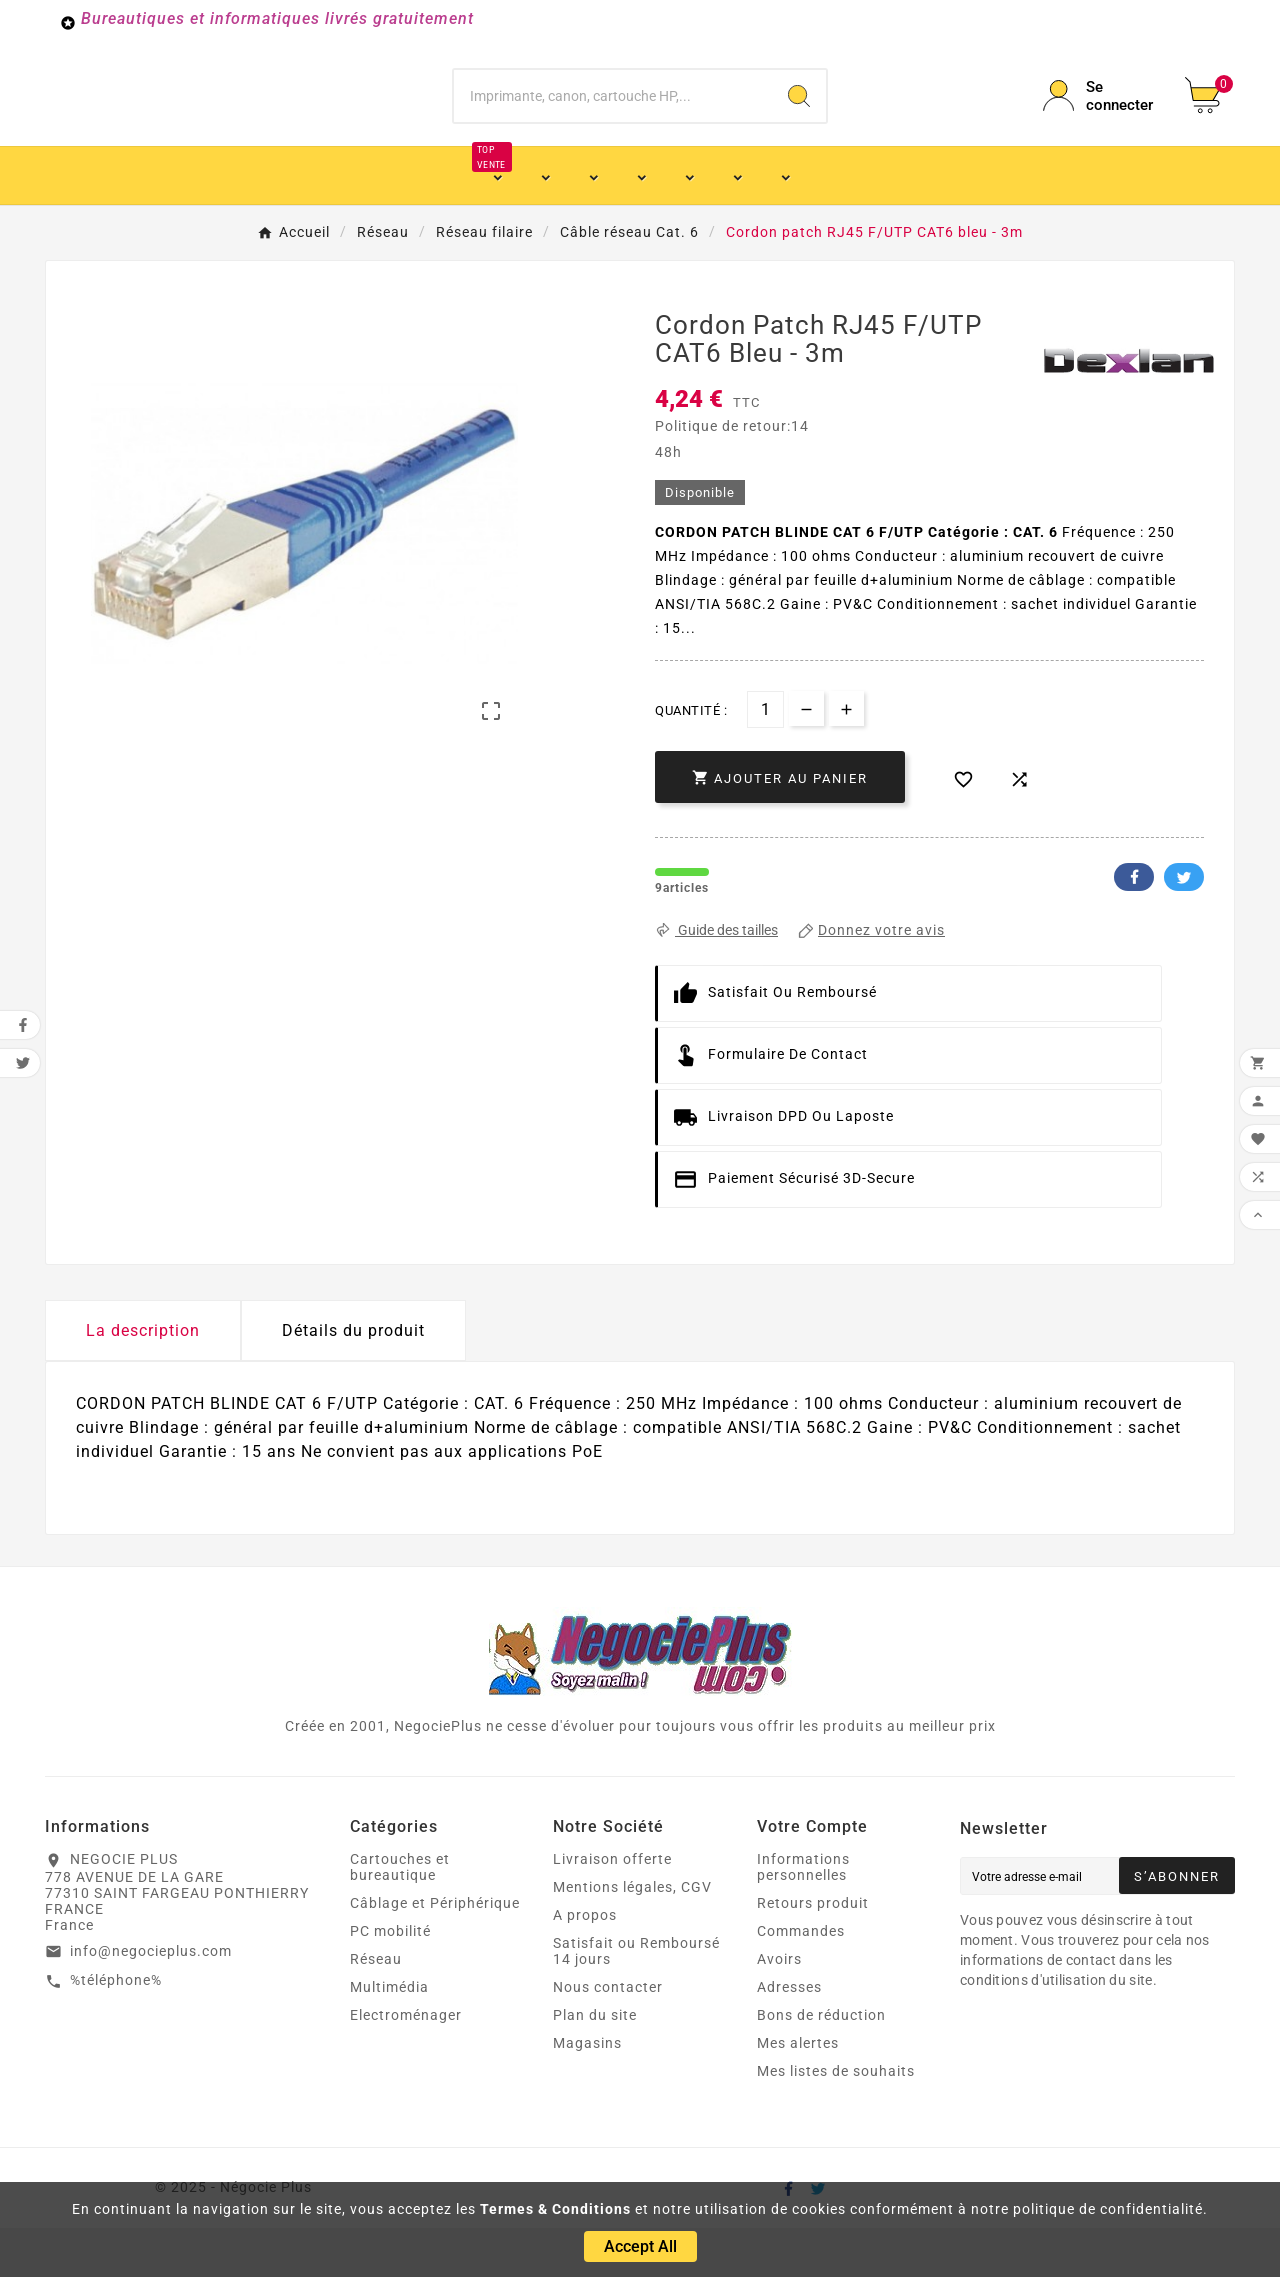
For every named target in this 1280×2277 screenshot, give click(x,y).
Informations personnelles (803, 1916)
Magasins (587, 2092)
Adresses (789, 2036)
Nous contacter (608, 2036)
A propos (585, 1964)
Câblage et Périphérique (435, 1952)
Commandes (801, 1980)
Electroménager (406, 2064)
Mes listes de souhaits (836, 2120)
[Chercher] (613, 120)
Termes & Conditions (555, 2209)
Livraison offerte (612, 1908)
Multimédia (389, 2036)
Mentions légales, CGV (632, 1936)
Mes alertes (798, 2092)
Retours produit (813, 1952)
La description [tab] (143, 1379)
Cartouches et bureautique (400, 1916)
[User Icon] (1102, 120)
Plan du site (595, 2064)
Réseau (376, 2008)
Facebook (1134, 926)
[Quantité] (765, 758)
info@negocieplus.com (151, 2000)
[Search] (799, 120)
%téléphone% (116, 2029)
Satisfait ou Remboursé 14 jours (636, 2000)
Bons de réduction (821, 2064)
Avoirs (779, 2008)
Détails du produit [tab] (353, 1379)
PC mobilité (390, 1980)
